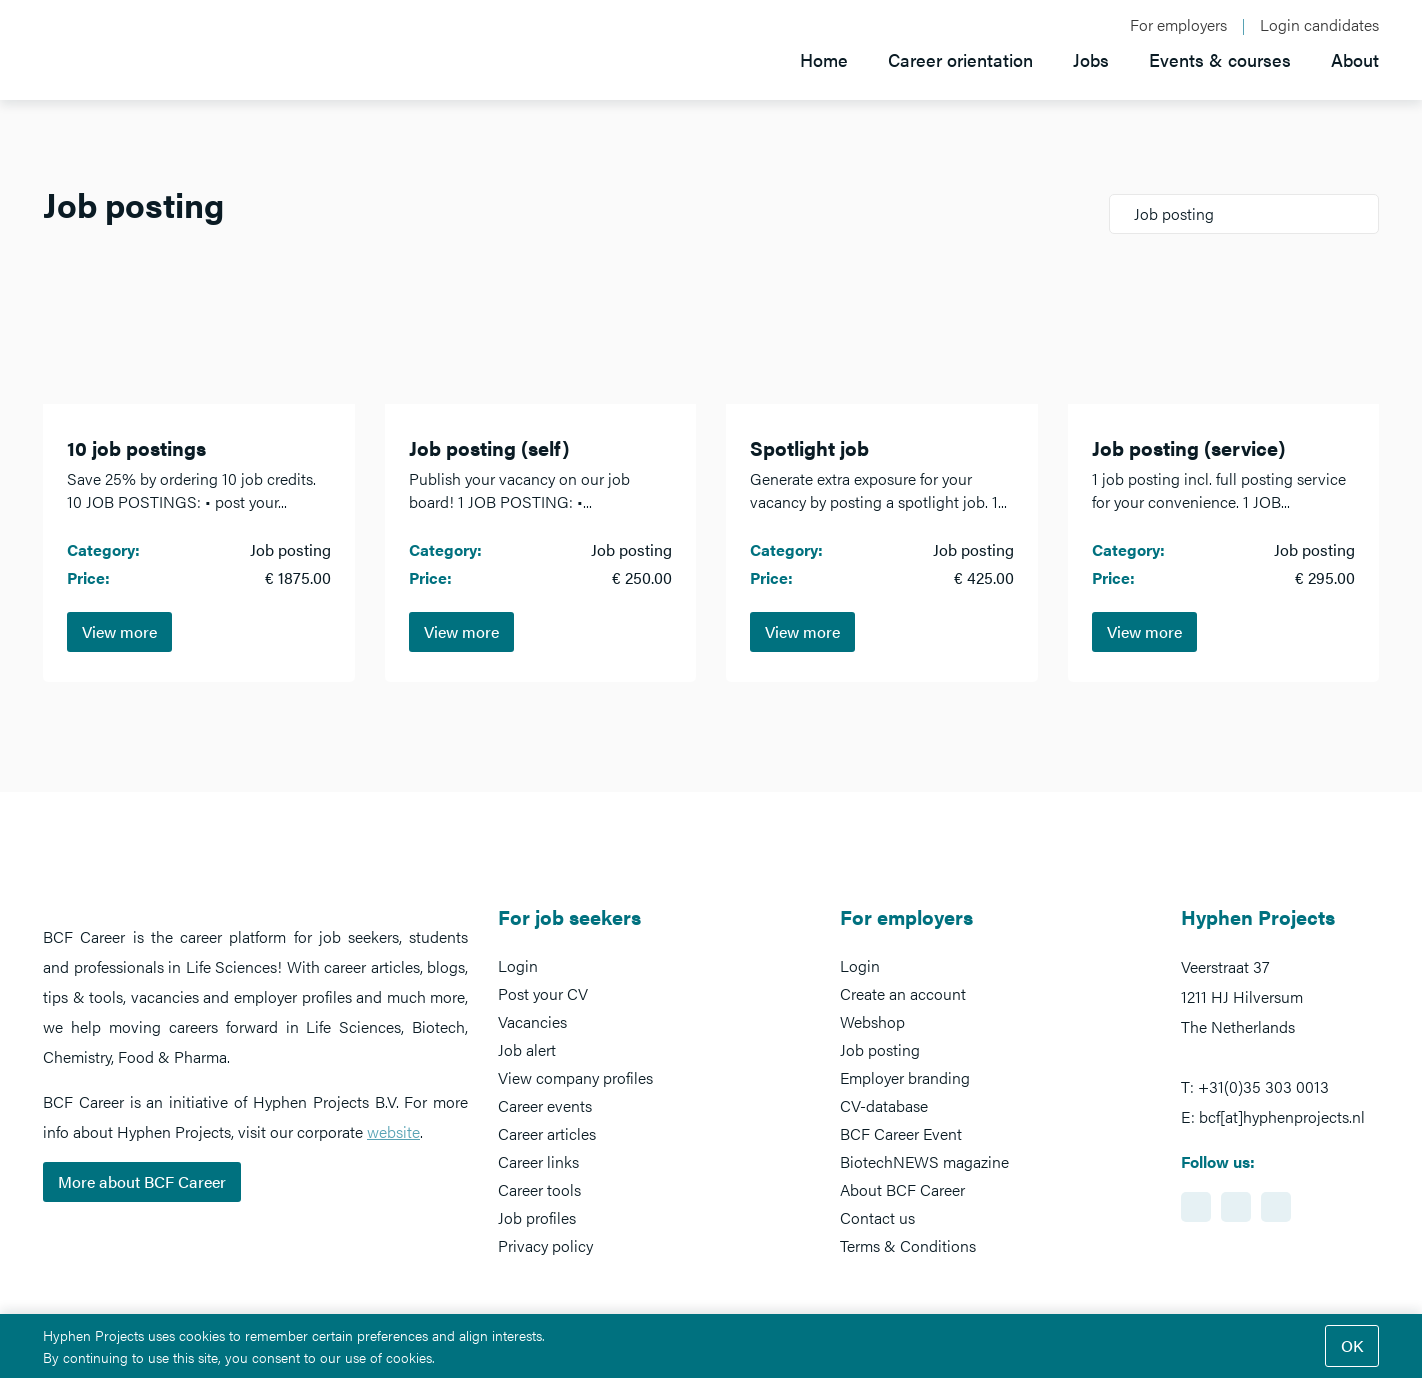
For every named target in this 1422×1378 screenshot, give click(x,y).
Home (824, 59)
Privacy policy (545, 1245)
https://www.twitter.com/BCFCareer (1276, 1207)
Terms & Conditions (908, 1245)
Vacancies (532, 1021)
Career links (538, 1161)
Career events (545, 1105)
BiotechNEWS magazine (924, 1161)
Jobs (1091, 59)
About (1355, 59)
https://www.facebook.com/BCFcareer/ (1236, 1207)
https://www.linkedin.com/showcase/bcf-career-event (1196, 1207)
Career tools (539, 1189)
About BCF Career (902, 1189)
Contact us (877, 1217)
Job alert (527, 1049)
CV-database (884, 1105)
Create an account (903, 993)
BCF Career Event (901, 1133)
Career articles (547, 1133)
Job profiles (537, 1217)
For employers (1178, 25)
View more (119, 631)
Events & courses (1220, 59)
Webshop (872, 1021)
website (393, 1131)
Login (518, 965)
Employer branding (905, 1077)
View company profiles (575, 1077)
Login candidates (1319, 25)
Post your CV (543, 993)
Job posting (880, 1049)
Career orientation (960, 59)
